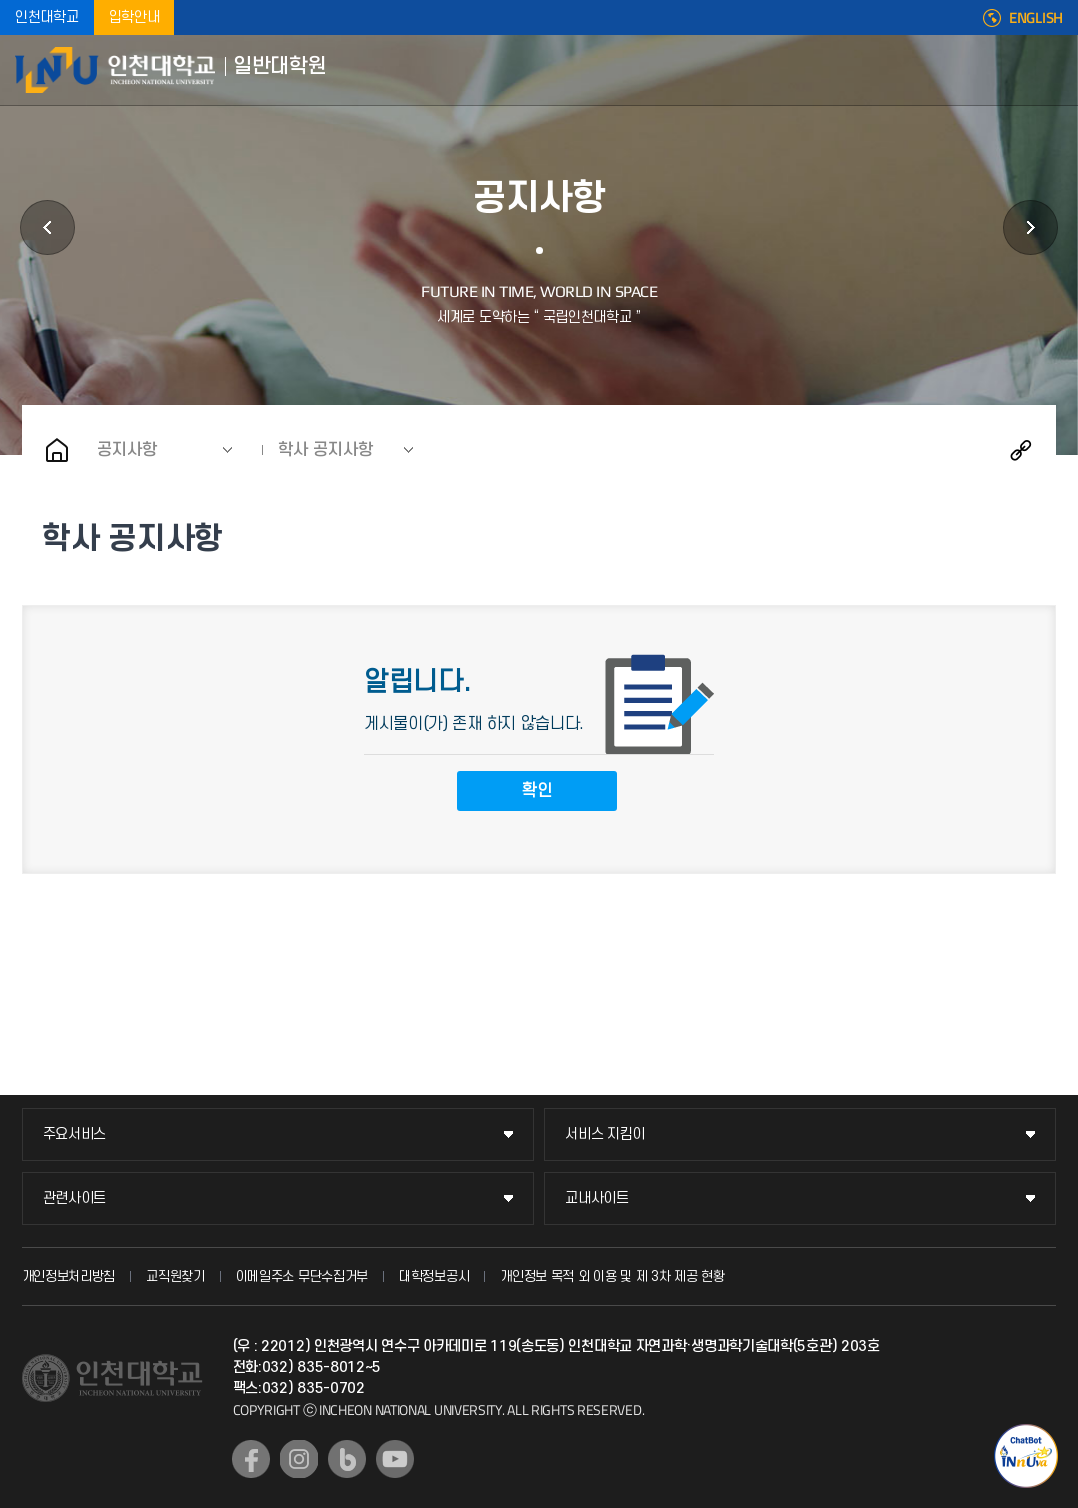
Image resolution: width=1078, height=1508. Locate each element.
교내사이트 (597, 1198)
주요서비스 (75, 1134)
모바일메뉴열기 (1048, 70)
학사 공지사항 (325, 450)
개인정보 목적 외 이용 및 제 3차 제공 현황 (612, 1276)
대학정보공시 (434, 1276)
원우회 (1030, 227)
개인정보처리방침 (69, 1276)
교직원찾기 (175, 1276)
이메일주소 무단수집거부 (302, 1276)
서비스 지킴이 (605, 1134)
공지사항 (127, 450)
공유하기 (1021, 450)
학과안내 (47, 227)
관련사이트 (75, 1198)
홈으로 (57, 450)
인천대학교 (47, 17)
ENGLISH (1036, 18)
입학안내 (134, 17)
